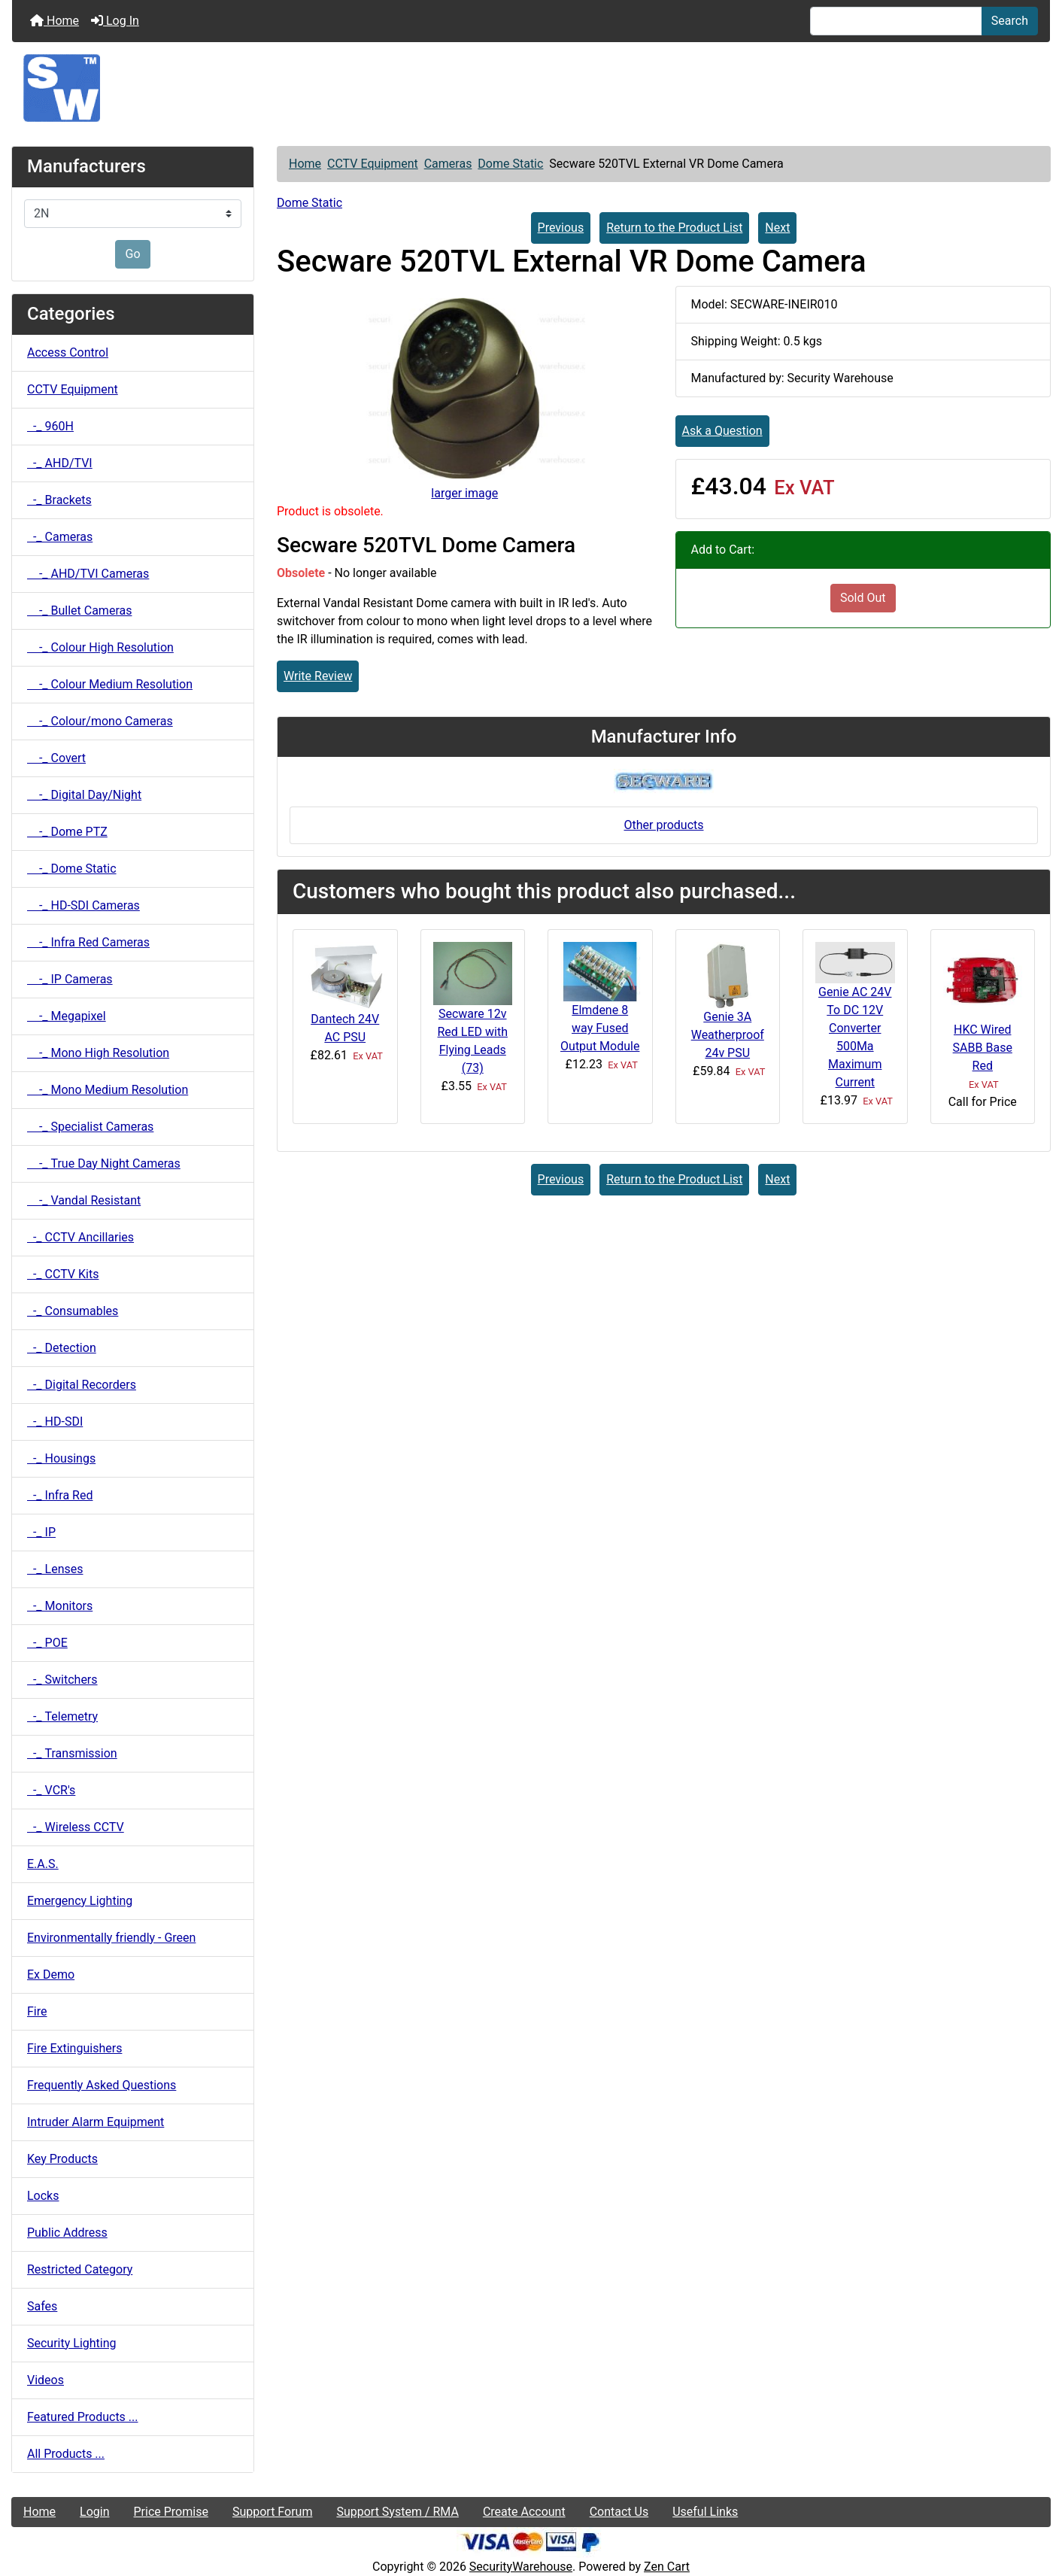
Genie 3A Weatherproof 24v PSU (727, 1035)
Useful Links (705, 2512)
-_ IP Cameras (70, 979)
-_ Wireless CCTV (75, 1827)
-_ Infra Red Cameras (88, 942)
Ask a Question (722, 431)
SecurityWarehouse (520, 2566)
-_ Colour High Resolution (100, 647)
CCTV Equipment (372, 163)
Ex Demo (50, 1974)
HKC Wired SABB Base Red (982, 1047)
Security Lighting (72, 2343)
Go (132, 254)
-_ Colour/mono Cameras (100, 721)
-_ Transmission (72, 1753)
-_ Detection (61, 1348)
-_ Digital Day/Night (84, 795)
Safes (42, 2306)
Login (94, 2512)
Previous (561, 227)
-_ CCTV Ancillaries (80, 1237)
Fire (37, 2011)
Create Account (524, 2512)
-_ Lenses (55, 1569)
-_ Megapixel (66, 1016)
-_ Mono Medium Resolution (107, 1090)
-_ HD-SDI (55, 1421)
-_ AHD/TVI (60, 463)
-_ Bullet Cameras (79, 610)
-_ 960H (50, 426)
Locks (43, 2196)
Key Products (62, 2159)
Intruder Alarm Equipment (95, 2122)
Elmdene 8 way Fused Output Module (599, 1028)
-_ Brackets (59, 500)
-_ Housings (61, 1458)
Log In (115, 21)
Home (54, 21)
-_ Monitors (60, 1606)
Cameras (448, 163)
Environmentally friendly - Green (111, 1937)
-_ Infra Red (60, 1495)
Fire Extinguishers (74, 2048)
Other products (663, 825)
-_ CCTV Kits (63, 1274)
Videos (45, 2380)
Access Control (67, 352)
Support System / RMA (397, 2512)
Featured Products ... (82, 2417)
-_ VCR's (51, 1790)
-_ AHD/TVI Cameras (88, 574)
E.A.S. (43, 1864)
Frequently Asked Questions (101, 2085)
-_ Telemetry (62, 1716)
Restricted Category (79, 2269)
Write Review (318, 676)
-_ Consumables (72, 1311)
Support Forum (272, 2512)
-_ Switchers (62, 1679)
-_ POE (47, 1643)
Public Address (67, 2232)
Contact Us (619, 2512)
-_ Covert (56, 758)
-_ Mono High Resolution (98, 1053)
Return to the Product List (674, 227)
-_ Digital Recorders (81, 1385)
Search (1009, 21)
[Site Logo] (531, 88)
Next (777, 227)
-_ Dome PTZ (67, 832)
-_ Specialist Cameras (90, 1126)
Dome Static (510, 163)
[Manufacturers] (132, 213)
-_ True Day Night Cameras (104, 1163)
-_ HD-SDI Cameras (83, 905)
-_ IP (41, 1532)
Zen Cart (667, 2566)
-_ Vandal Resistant (84, 1200)
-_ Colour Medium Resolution (110, 684)
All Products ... (66, 2454)
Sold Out (863, 598)
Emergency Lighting (79, 1901)
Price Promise (171, 2512)
